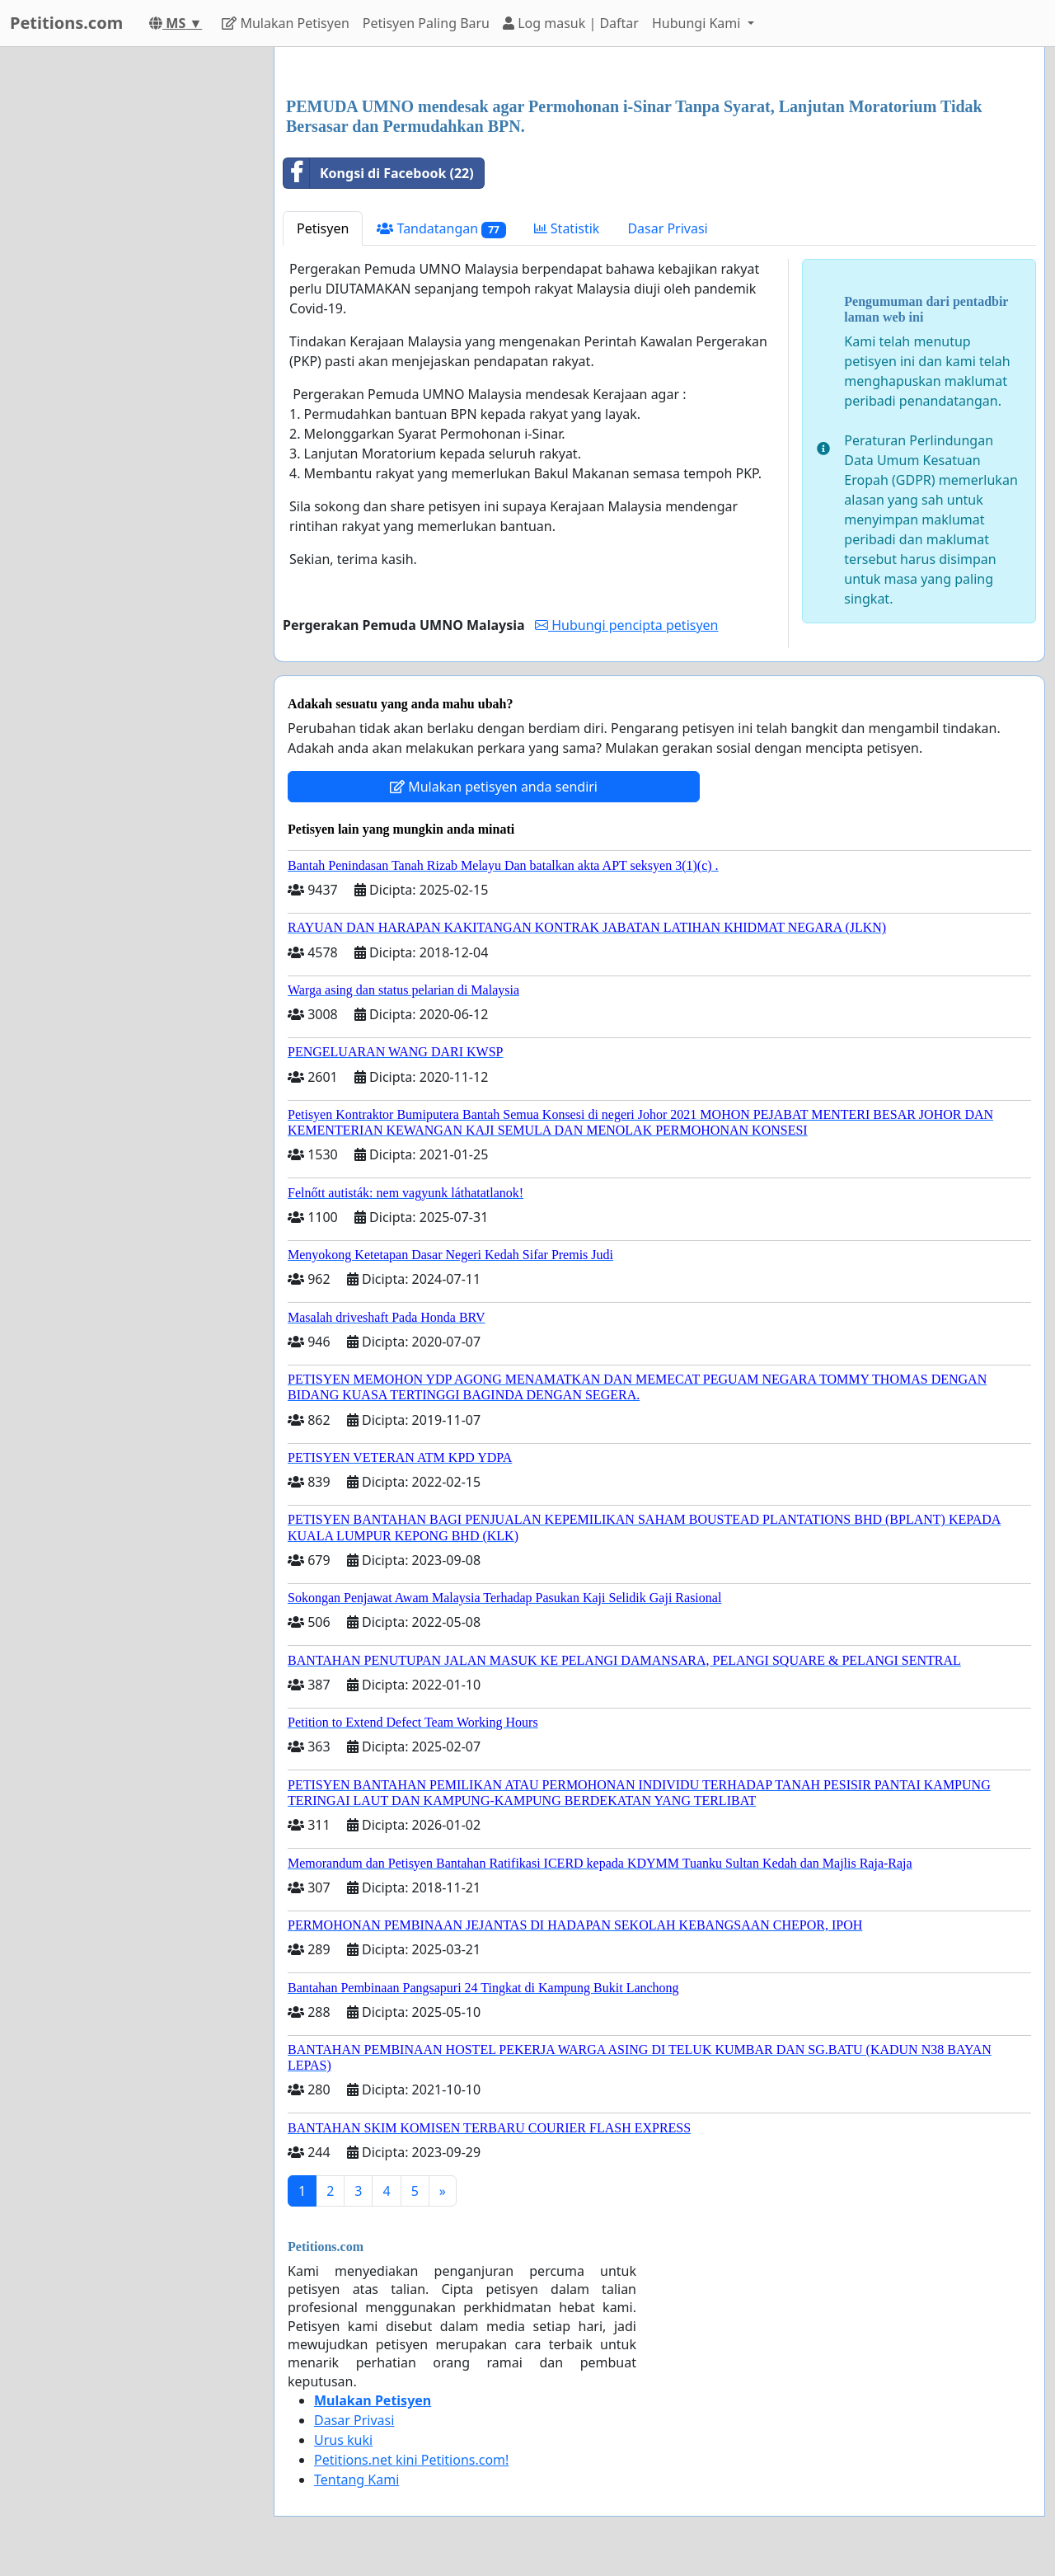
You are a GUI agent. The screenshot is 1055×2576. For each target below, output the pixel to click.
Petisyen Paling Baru (426, 23)
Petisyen (323, 228)
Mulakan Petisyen (285, 23)
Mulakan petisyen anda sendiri (494, 787)
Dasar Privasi (667, 228)
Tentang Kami (356, 2479)
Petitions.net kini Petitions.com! (411, 2460)
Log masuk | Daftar (571, 23)
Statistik (567, 228)
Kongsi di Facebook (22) (379, 173)
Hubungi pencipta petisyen (626, 625)
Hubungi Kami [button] (698, 23)
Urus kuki (343, 2440)
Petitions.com (66, 23)
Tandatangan (441, 228)
